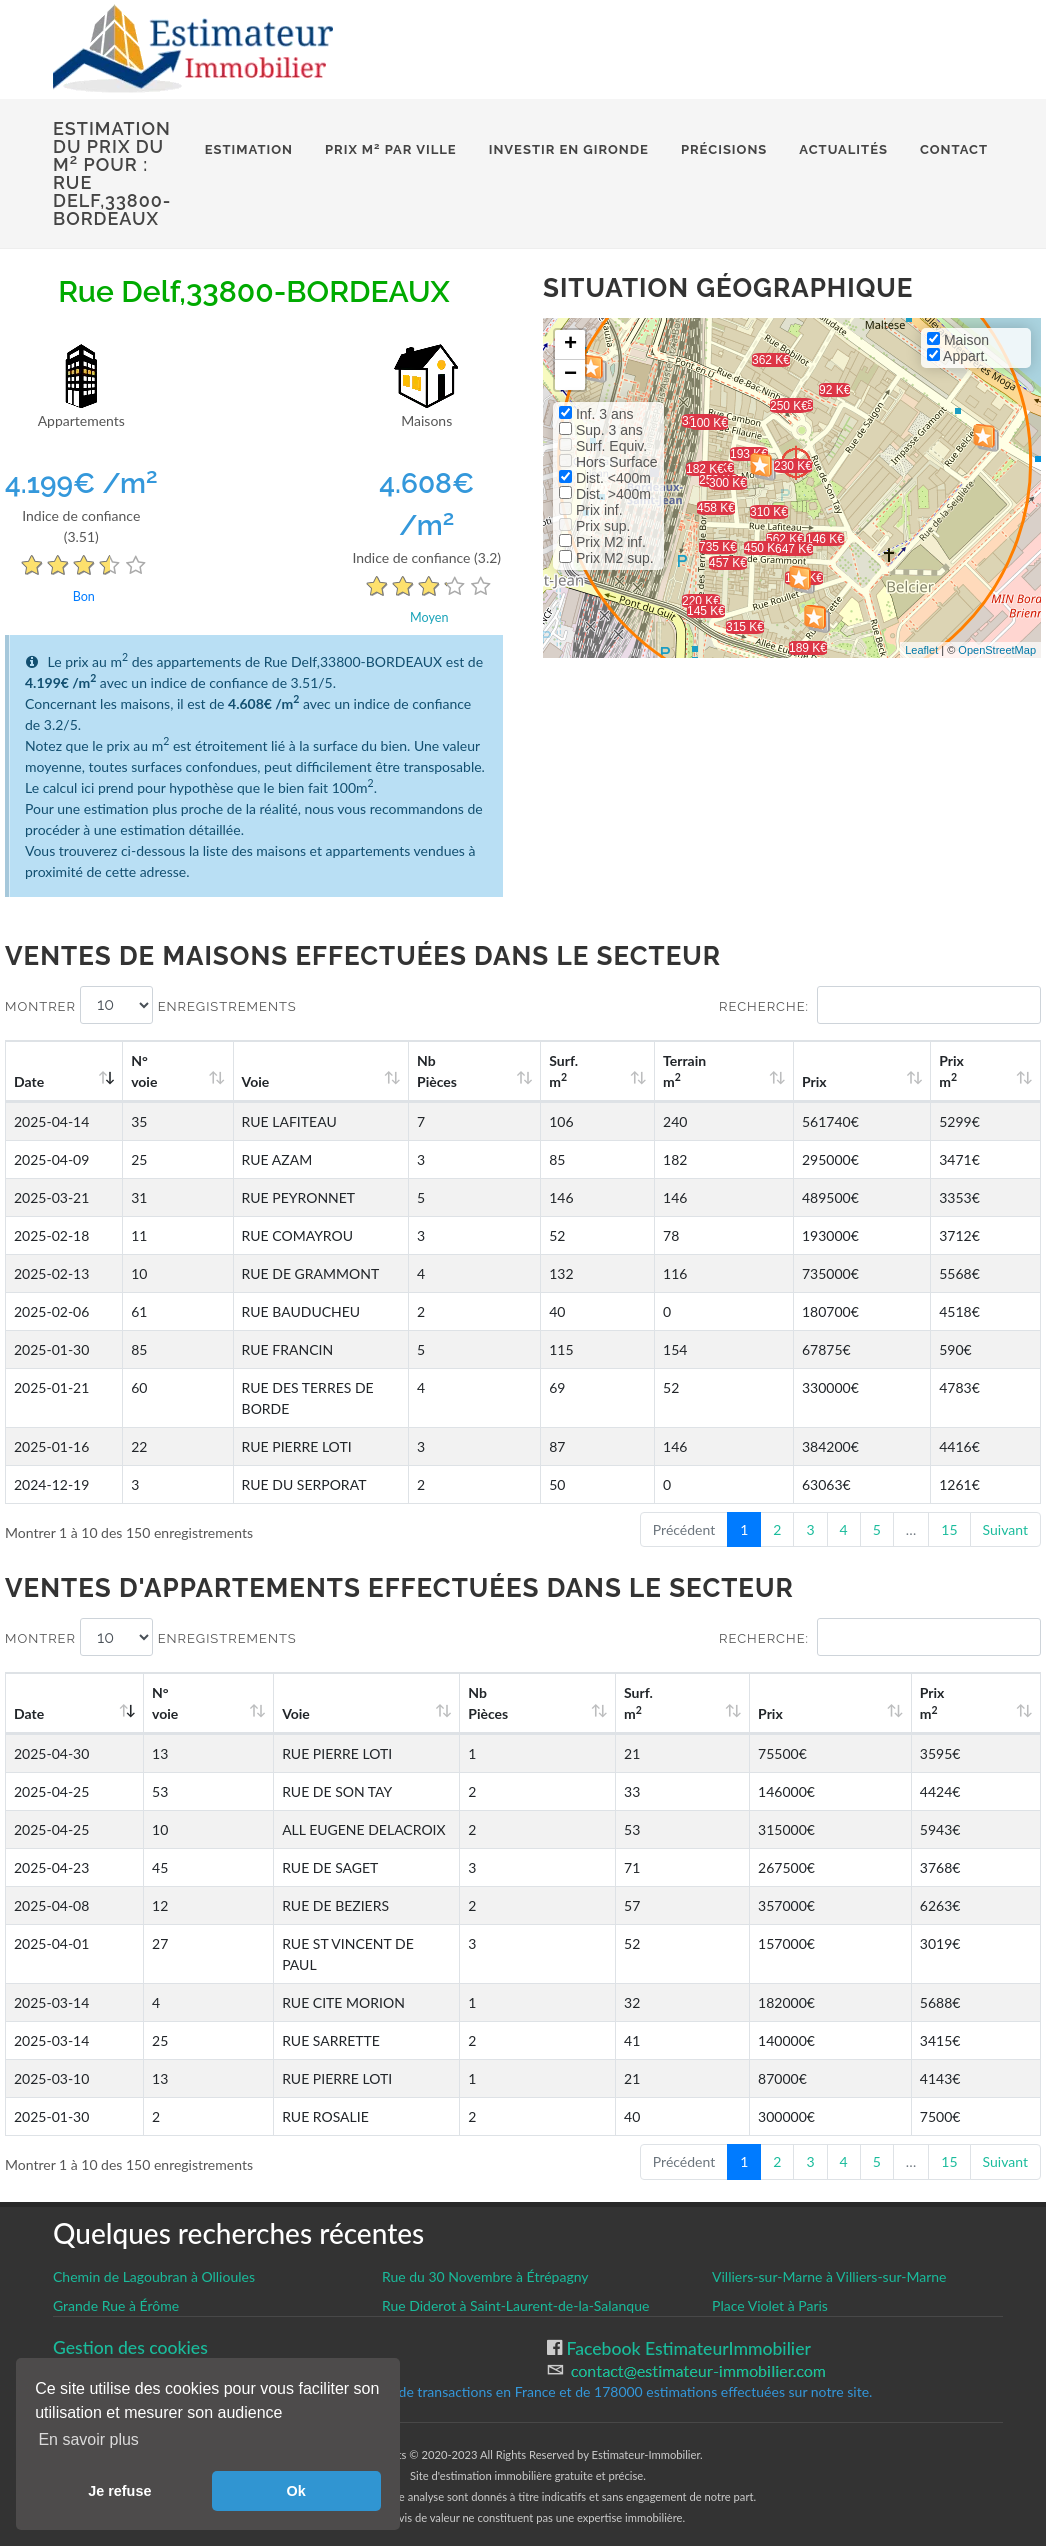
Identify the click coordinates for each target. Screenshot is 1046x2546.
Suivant (1005, 1508)
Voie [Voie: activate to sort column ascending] (246, 1081)
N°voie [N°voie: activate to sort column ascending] (154, 1071)
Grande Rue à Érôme (116, 2263)
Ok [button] (296, 2491)
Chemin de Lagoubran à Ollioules (154, 2234)
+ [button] (570, 345)
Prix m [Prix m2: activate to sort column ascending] (970, 1071)
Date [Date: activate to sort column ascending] (29, 1081)
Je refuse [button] (119, 2491)
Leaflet (921, 650)
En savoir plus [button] (88, 2439)
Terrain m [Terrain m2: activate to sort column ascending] (752, 1071)
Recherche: (880, 1005)
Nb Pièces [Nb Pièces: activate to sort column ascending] (548, 1071)
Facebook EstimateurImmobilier (686, 2306)
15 (949, 1508)
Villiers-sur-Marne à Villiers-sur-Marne (829, 2234)
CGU (71, 2327)
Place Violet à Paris (770, 2263)
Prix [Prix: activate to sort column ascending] (857, 1081)
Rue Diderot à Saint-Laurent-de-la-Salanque (515, 2263)
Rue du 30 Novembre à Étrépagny (485, 2234)
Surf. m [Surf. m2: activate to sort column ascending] (651, 1071)
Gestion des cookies (130, 2305)
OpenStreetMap (997, 650)
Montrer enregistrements (151, 1005)
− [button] (570, 375)
